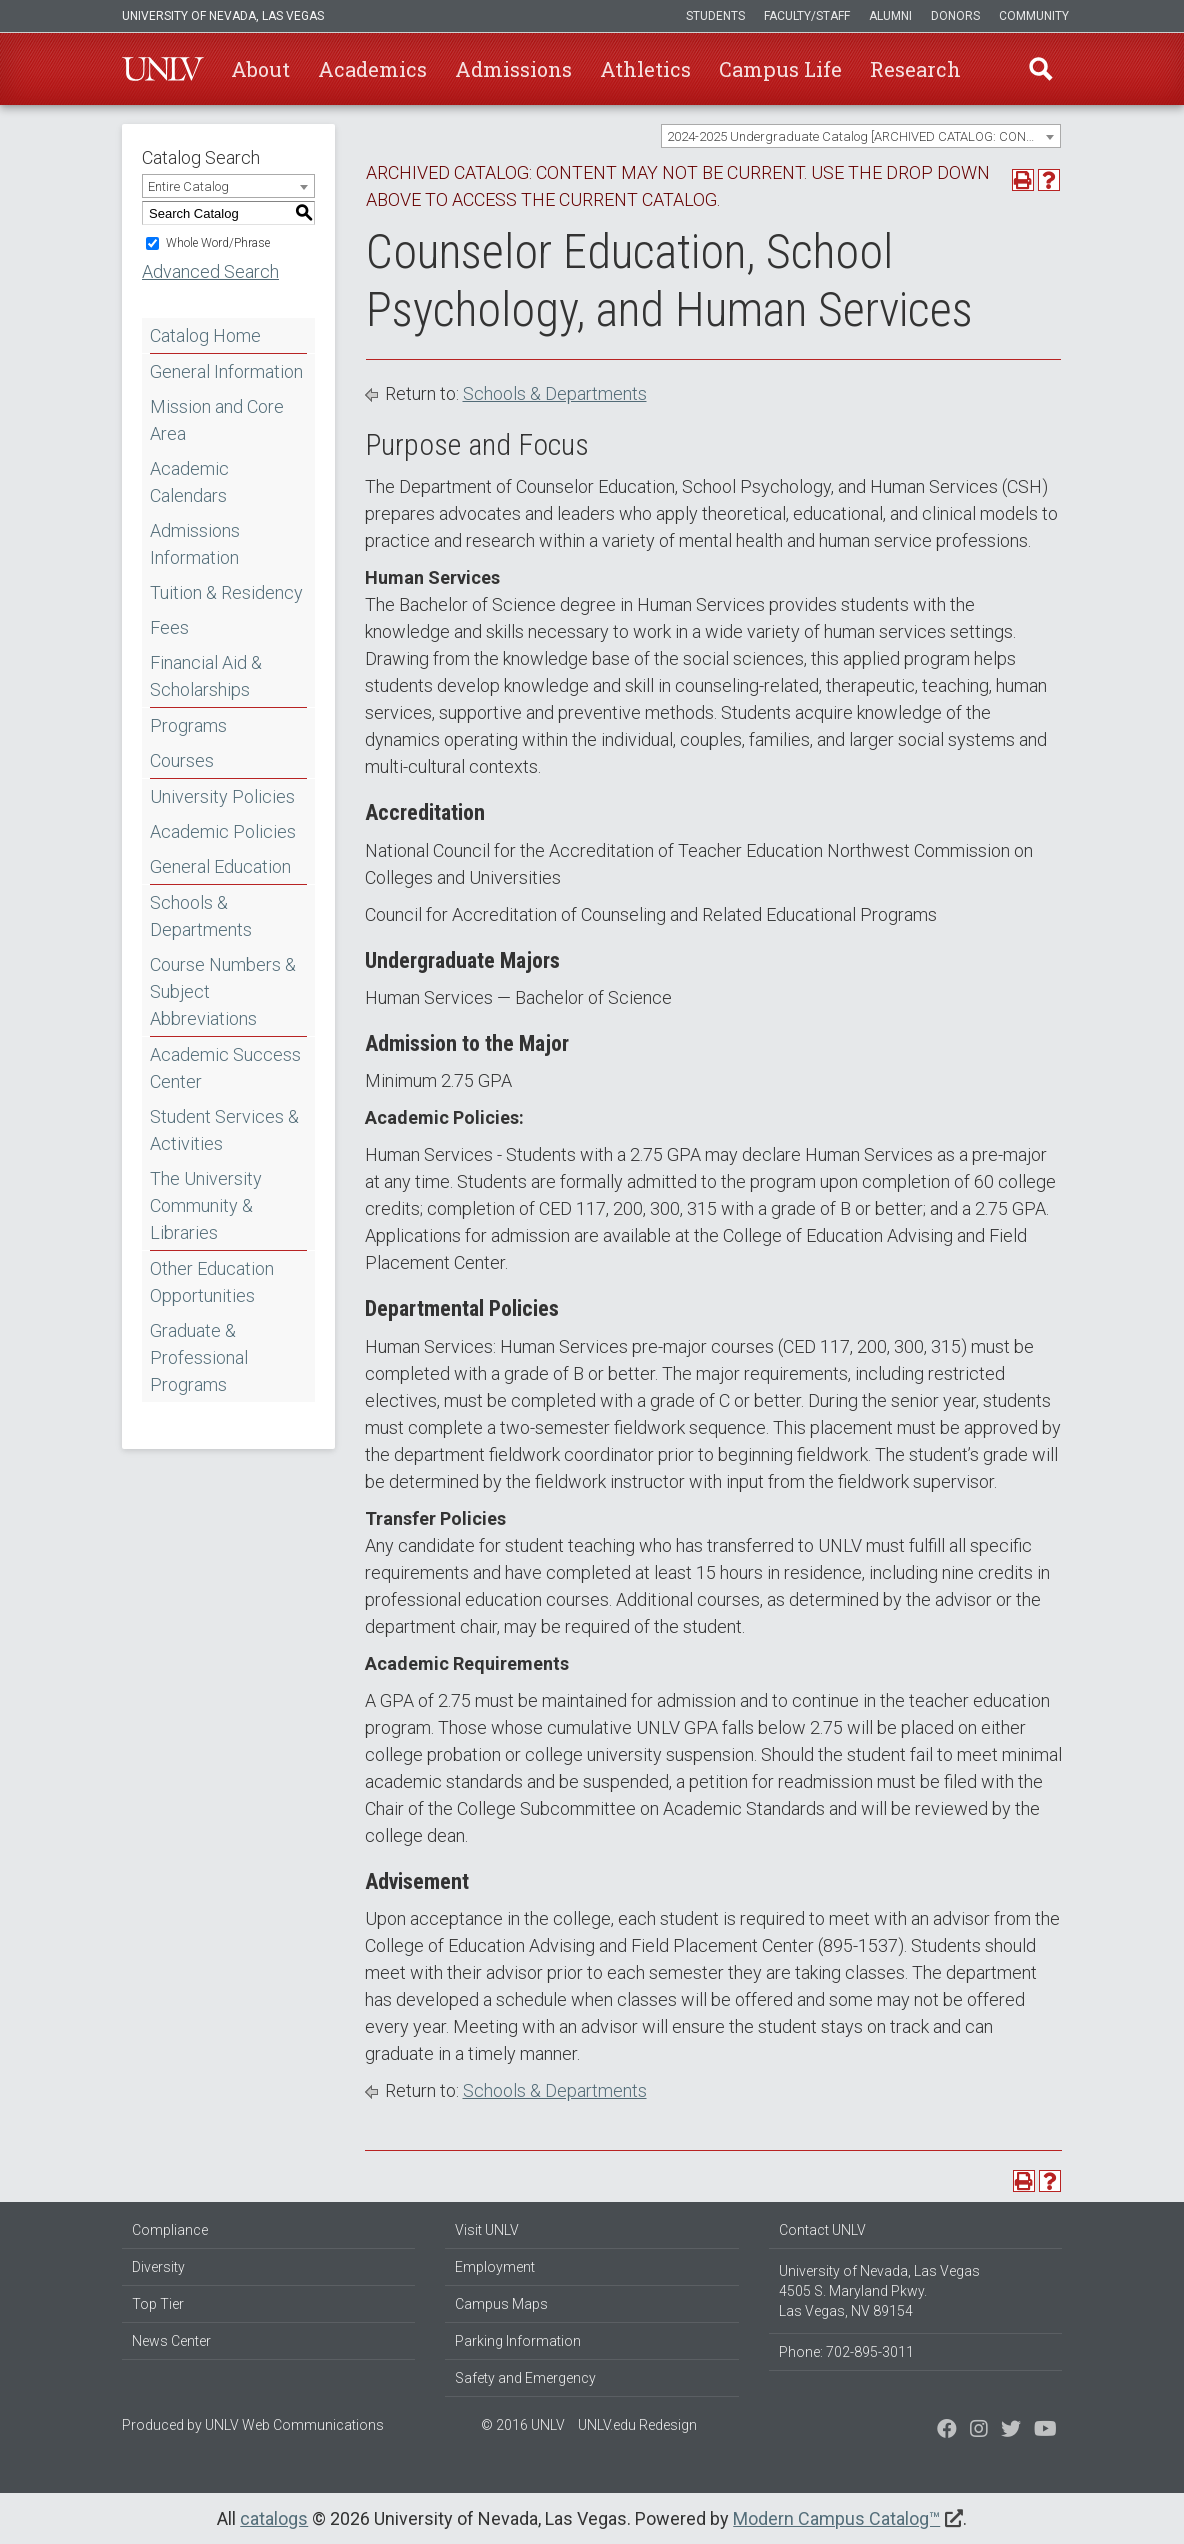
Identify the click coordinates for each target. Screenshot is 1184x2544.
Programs (188, 725)
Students (715, 16)
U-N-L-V (163, 69)
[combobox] (861, 136)
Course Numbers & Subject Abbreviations (223, 991)
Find (1041, 69)
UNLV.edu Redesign (637, 2425)
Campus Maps (501, 2304)
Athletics (645, 69)
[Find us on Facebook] (947, 2431)
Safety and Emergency (525, 2378)
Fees (169, 627)
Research (915, 69)
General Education (220, 866)
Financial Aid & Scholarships (206, 676)
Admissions (513, 69)
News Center (171, 2341)
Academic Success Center (225, 1068)
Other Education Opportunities (212, 1282)
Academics (372, 69)
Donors (955, 16)
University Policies (222, 796)
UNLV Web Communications (294, 2425)
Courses (182, 760)
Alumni (890, 16)
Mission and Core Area (217, 420)
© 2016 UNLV (523, 2425)
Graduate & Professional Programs (199, 1357)
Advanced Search (210, 271)
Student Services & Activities (224, 1130)
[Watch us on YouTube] (1045, 2431)
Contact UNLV (822, 2230)
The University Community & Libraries (206, 1205)
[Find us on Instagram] (1011, 2431)
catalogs (274, 2518)
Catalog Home (205, 335)
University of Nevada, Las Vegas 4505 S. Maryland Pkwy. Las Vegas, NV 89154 (879, 2291)
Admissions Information (195, 544)
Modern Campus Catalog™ (836, 2518)
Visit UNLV (487, 2230)
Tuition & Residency (226, 592)
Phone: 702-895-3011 (846, 2352)
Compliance (170, 2230)
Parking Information (518, 2341)
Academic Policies (223, 831)
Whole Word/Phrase (218, 243)
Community (1034, 16)
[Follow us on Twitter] (979, 2431)
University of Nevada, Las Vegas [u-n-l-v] (223, 16)
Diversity (158, 2267)
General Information (226, 371)
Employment (495, 2267)
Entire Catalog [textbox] (188, 186)
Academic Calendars (189, 482)
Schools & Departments (201, 916)
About (260, 69)
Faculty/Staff (807, 16)
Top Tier (158, 2304)
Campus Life (780, 69)
